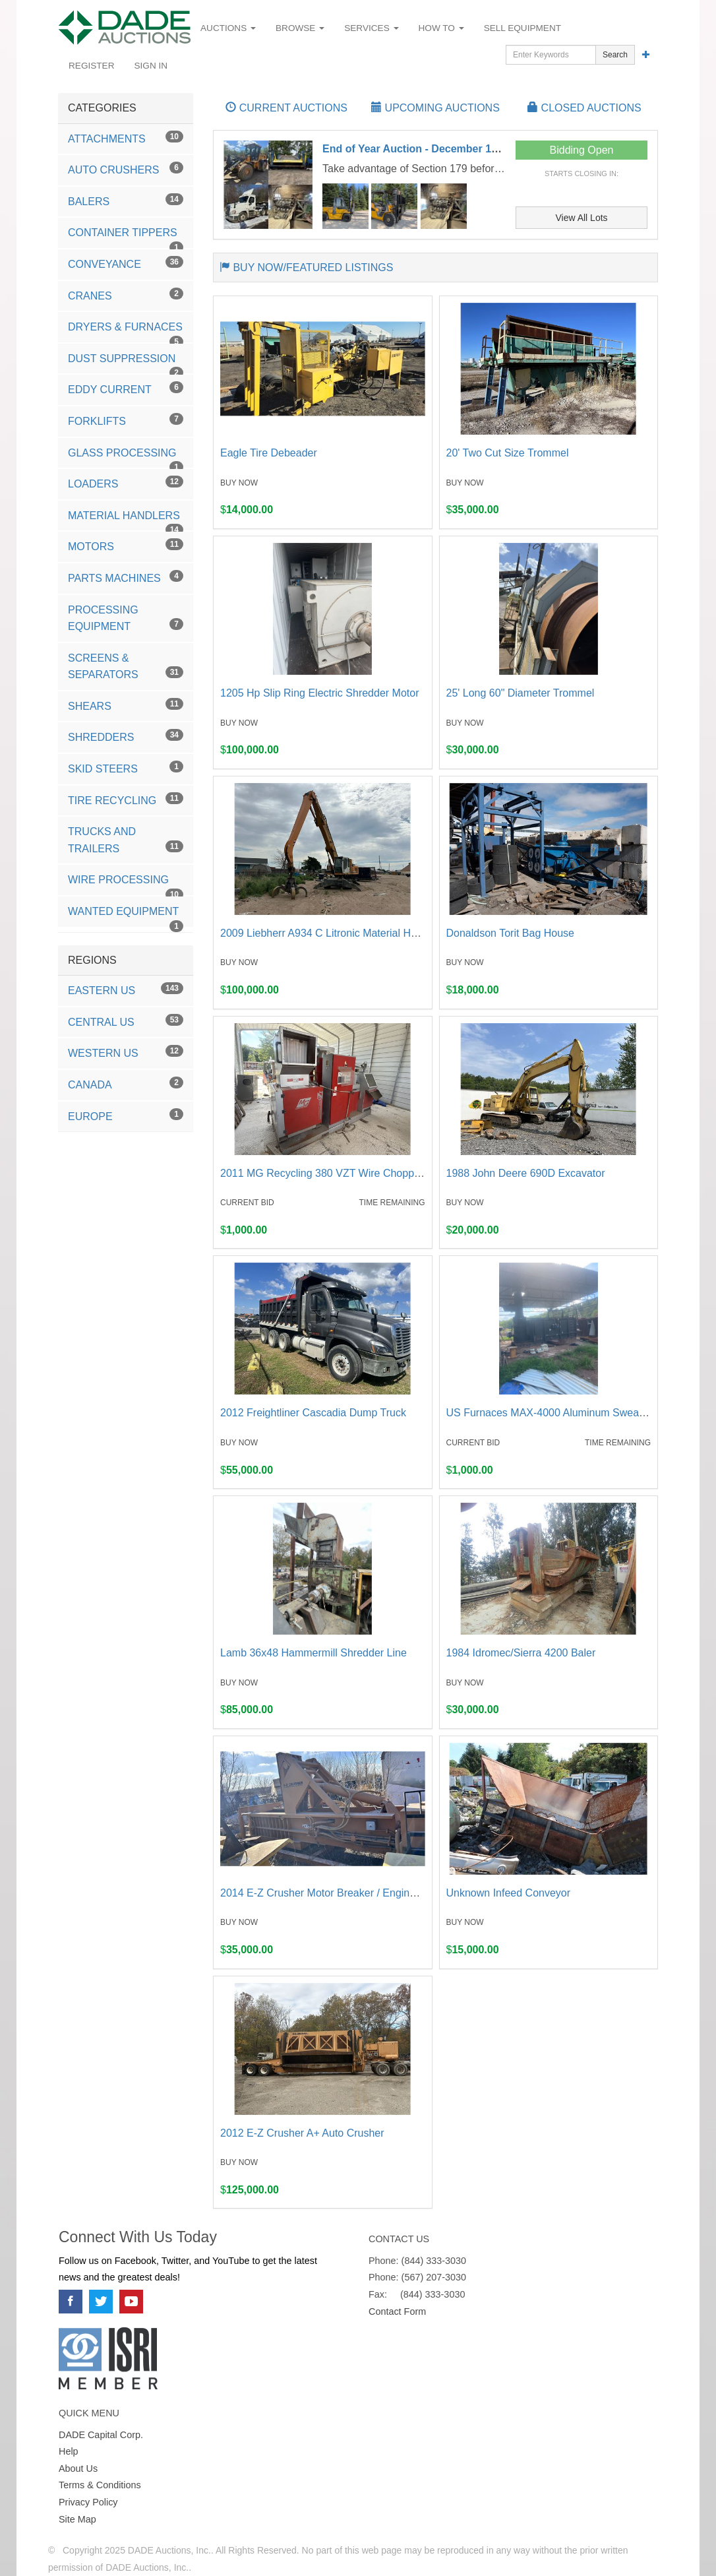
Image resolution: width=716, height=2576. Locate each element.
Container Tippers (125, 237)
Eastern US (125, 989)
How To (441, 28)
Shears (125, 705)
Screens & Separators (125, 666)
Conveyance (125, 263)
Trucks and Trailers (125, 840)
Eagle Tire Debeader (268, 452)
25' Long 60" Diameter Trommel (520, 693)
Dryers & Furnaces (125, 331)
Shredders (125, 736)
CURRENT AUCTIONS (286, 107)
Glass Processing (125, 457)
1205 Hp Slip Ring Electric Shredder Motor (319, 693)
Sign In (151, 66)
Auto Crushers (125, 168)
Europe (125, 1115)
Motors (125, 545)
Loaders (125, 482)
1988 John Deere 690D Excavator (525, 1173)
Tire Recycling (125, 799)
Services (371, 28)
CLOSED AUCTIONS (584, 107)
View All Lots (581, 217)
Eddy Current (125, 388)
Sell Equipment (522, 28)
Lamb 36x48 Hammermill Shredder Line (313, 1652)
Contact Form (397, 2311)
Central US (125, 1021)
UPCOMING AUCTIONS (435, 107)
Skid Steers (125, 767)
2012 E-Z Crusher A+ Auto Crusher (302, 2133)
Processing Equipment (125, 618)
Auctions (228, 28)
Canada (125, 1083)
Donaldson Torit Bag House (510, 933)
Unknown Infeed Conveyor (508, 1893)
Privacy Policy (88, 2502)
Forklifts (125, 420)
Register (92, 66)
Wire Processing (125, 884)
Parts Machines (125, 577)
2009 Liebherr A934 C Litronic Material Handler (330, 933)
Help (68, 2451)
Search (615, 54)
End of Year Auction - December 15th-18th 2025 (440, 148)
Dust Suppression (125, 363)
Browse (300, 28)
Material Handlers (125, 520)
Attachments (125, 137)
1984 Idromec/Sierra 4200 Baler (521, 1652)
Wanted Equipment (125, 916)
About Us (78, 2468)
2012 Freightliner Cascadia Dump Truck (313, 1412)
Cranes (125, 294)
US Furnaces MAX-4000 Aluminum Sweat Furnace (565, 1412)
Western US (125, 1052)
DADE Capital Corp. (101, 2435)
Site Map (77, 2519)
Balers (125, 200)
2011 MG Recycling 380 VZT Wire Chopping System (343, 1173)
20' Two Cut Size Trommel (507, 452)
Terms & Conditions (100, 2485)
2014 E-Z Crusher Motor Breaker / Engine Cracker (338, 1893)
